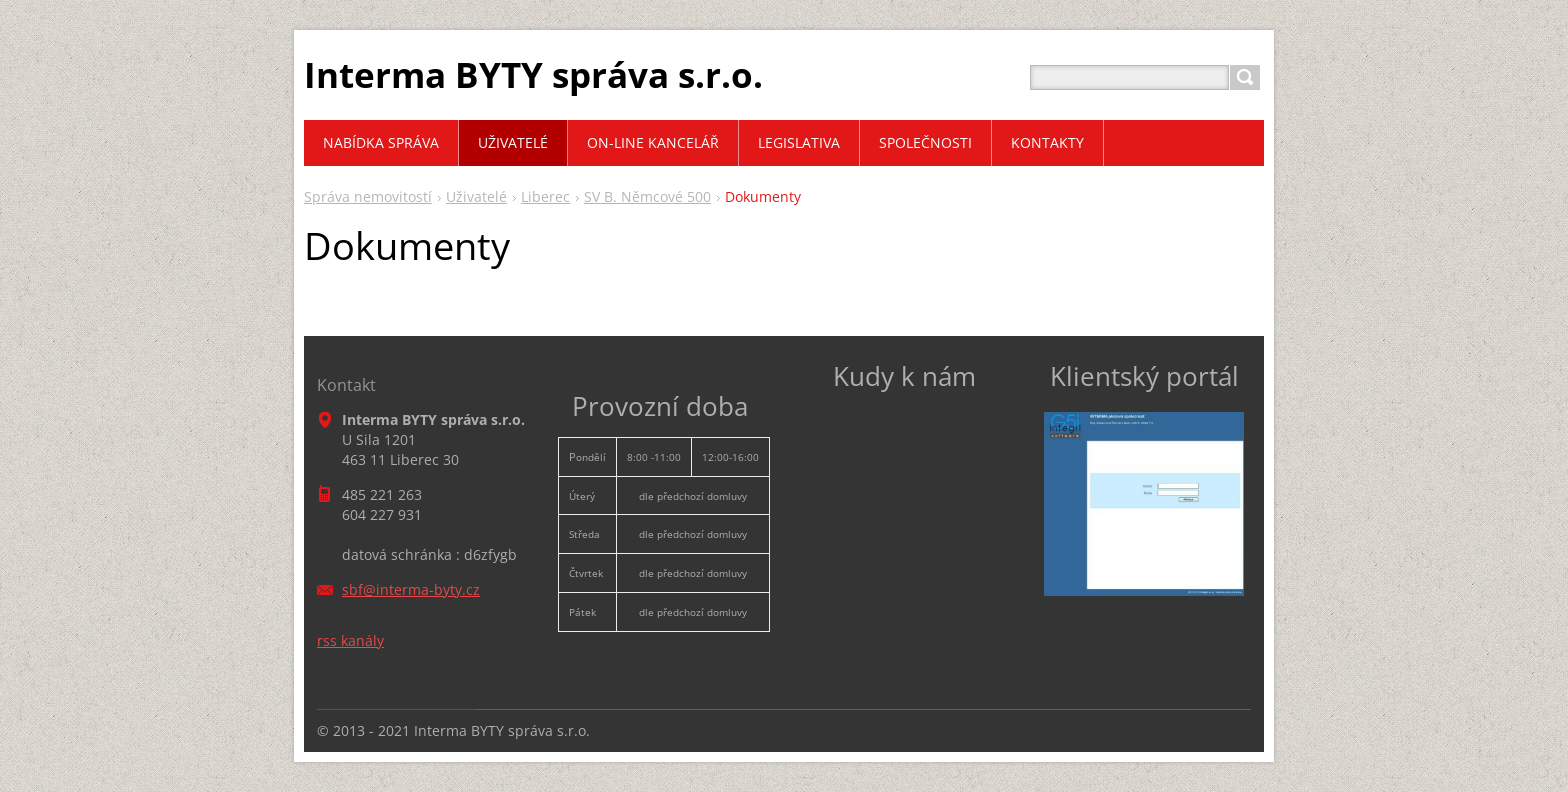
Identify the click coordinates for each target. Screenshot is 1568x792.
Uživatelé (476, 196)
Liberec (545, 196)
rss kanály (350, 640)
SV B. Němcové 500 (647, 196)
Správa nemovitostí (368, 196)
